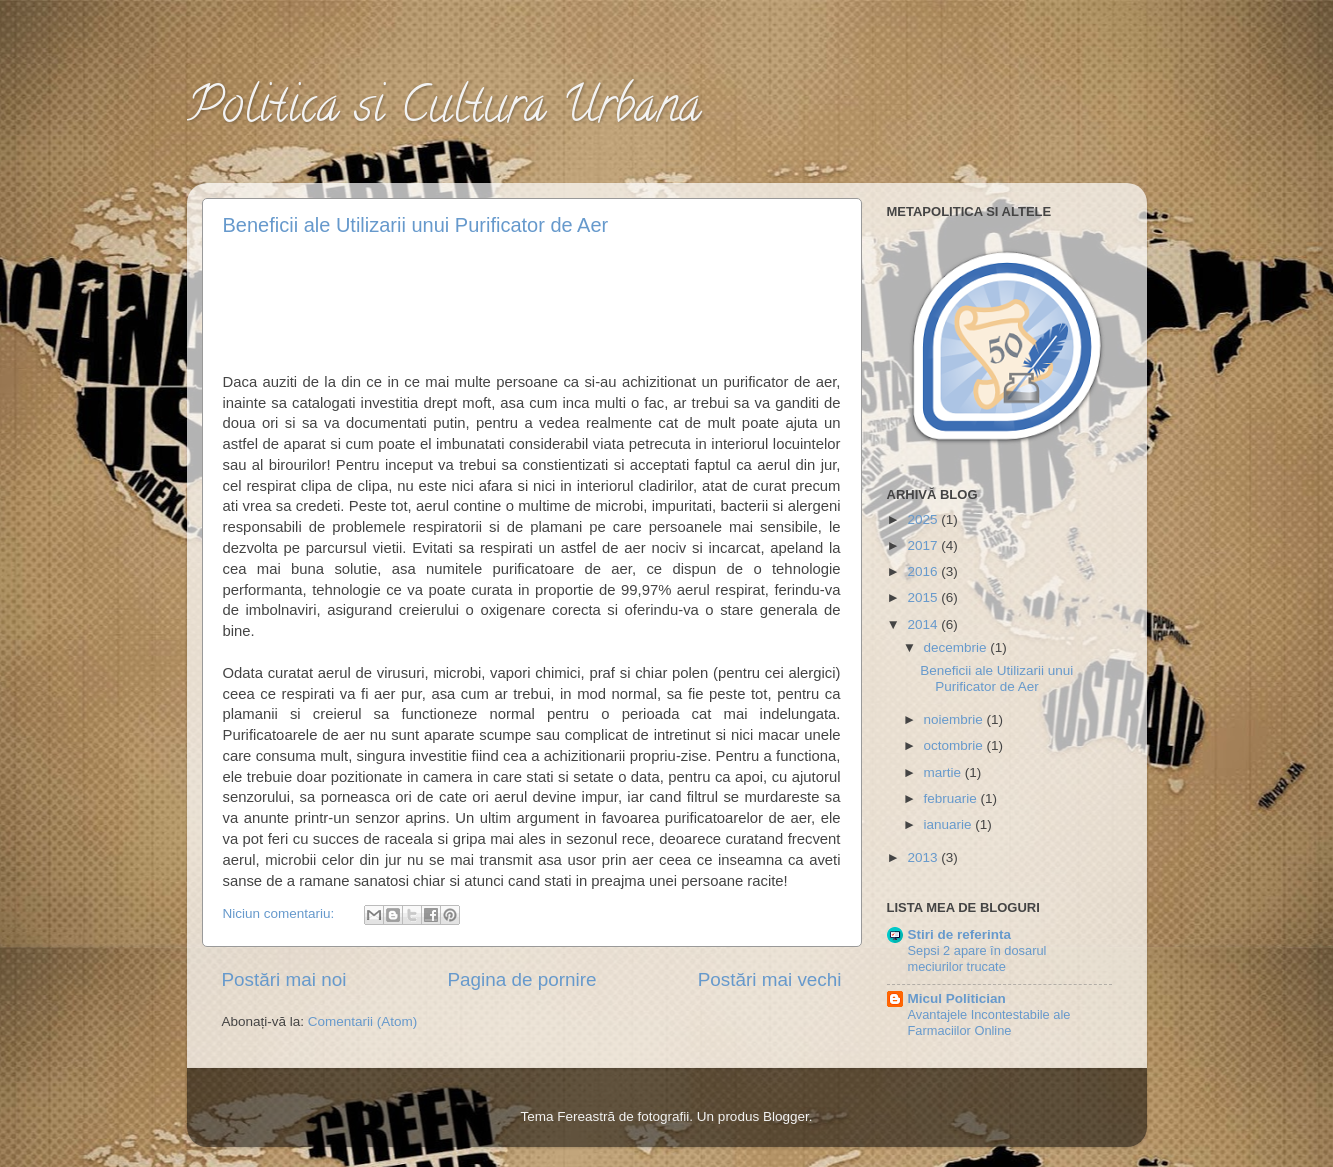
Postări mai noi (284, 979)
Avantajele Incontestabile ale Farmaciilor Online (989, 1023)
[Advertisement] (533, 301)
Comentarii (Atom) (363, 1021)
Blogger (786, 1116)
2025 (924, 519)
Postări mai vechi (770, 979)
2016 (924, 571)
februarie (952, 798)
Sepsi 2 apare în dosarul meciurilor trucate (977, 959)
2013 (924, 857)
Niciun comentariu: (281, 913)
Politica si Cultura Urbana (444, 111)
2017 (924, 545)
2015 (924, 597)
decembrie (957, 647)
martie (944, 772)
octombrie (955, 745)
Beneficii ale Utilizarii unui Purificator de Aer (416, 225)
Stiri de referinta (960, 934)
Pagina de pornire (521, 979)
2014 (924, 624)
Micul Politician (957, 998)
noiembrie (955, 719)
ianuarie (950, 824)
